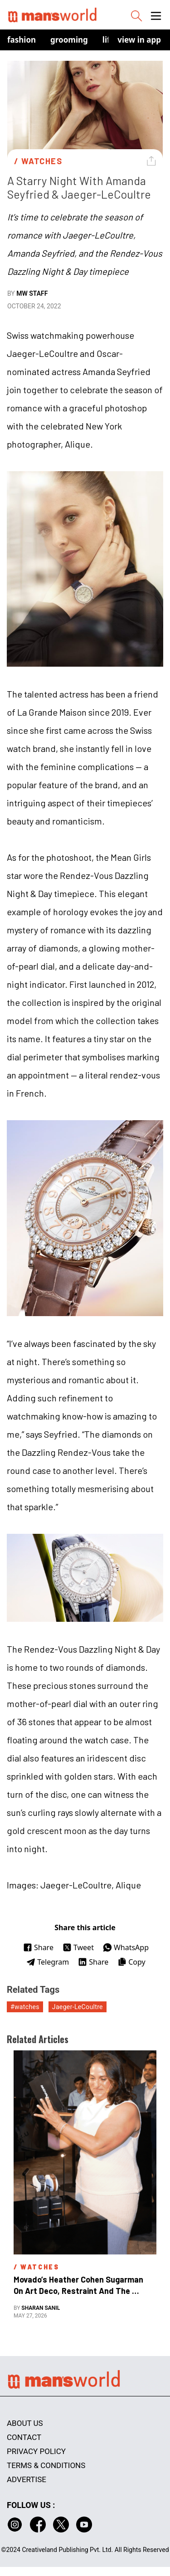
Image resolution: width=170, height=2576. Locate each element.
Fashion (21, 39)
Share (38, 1947)
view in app (139, 39)
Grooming (69, 39)
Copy (131, 1962)
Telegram (47, 1962)
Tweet (78, 1947)
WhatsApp (126, 1947)
